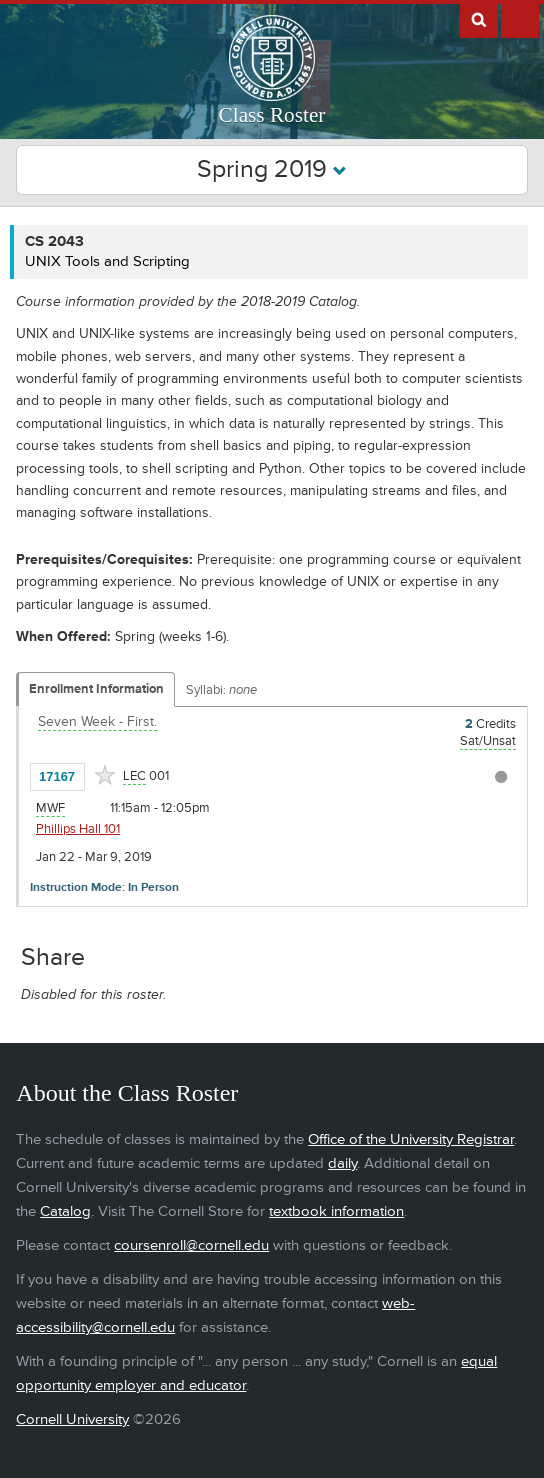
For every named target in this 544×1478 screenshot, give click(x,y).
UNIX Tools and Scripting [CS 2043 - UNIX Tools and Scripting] (107, 261)
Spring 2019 (272, 169)
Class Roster (272, 115)
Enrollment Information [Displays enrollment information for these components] (96, 689)
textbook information (336, 1211)
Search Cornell (479, 19)
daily (342, 1163)
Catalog (65, 1211)
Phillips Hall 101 (78, 829)
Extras (520, 19)
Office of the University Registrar (411, 1139)
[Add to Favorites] (105, 775)
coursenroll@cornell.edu (191, 1245)
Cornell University (72, 1419)
